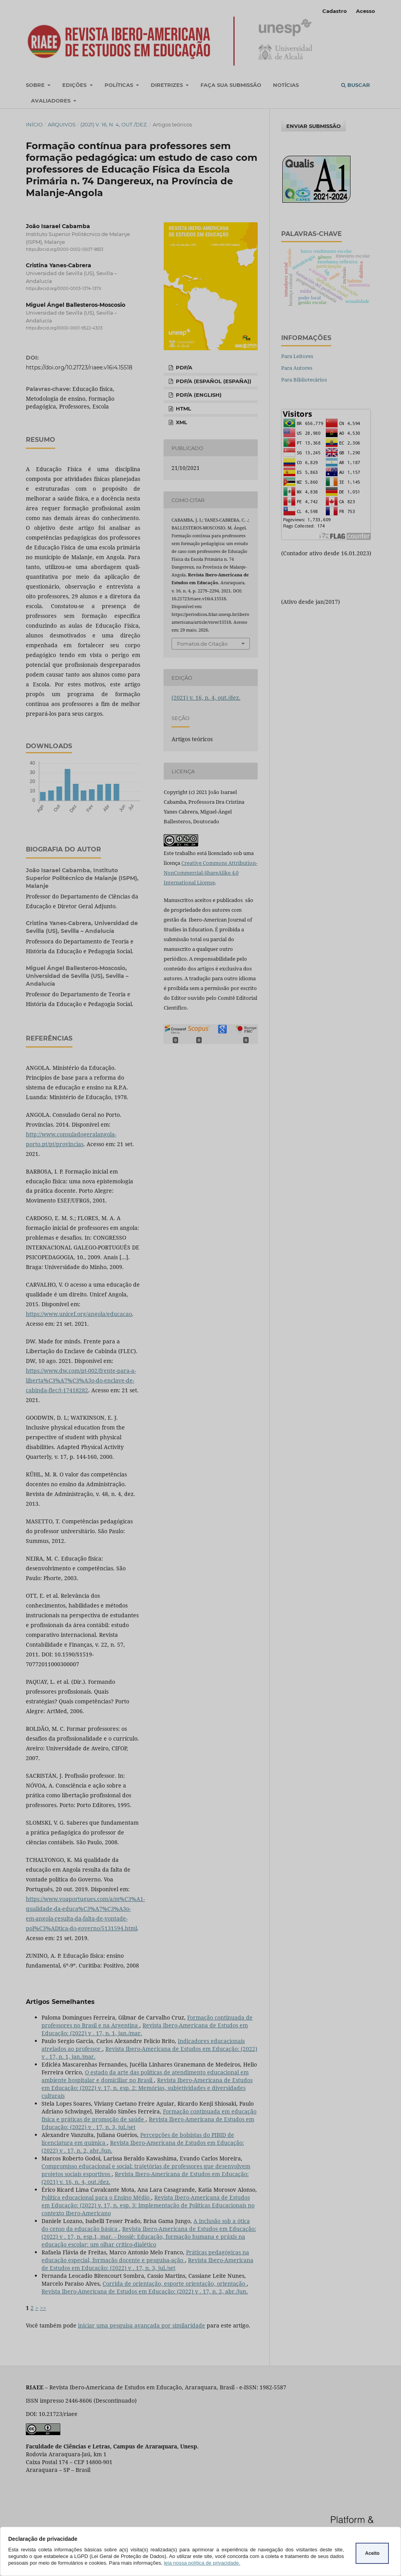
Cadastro (334, 11)
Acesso (365, 11)
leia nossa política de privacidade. (202, 2563)
